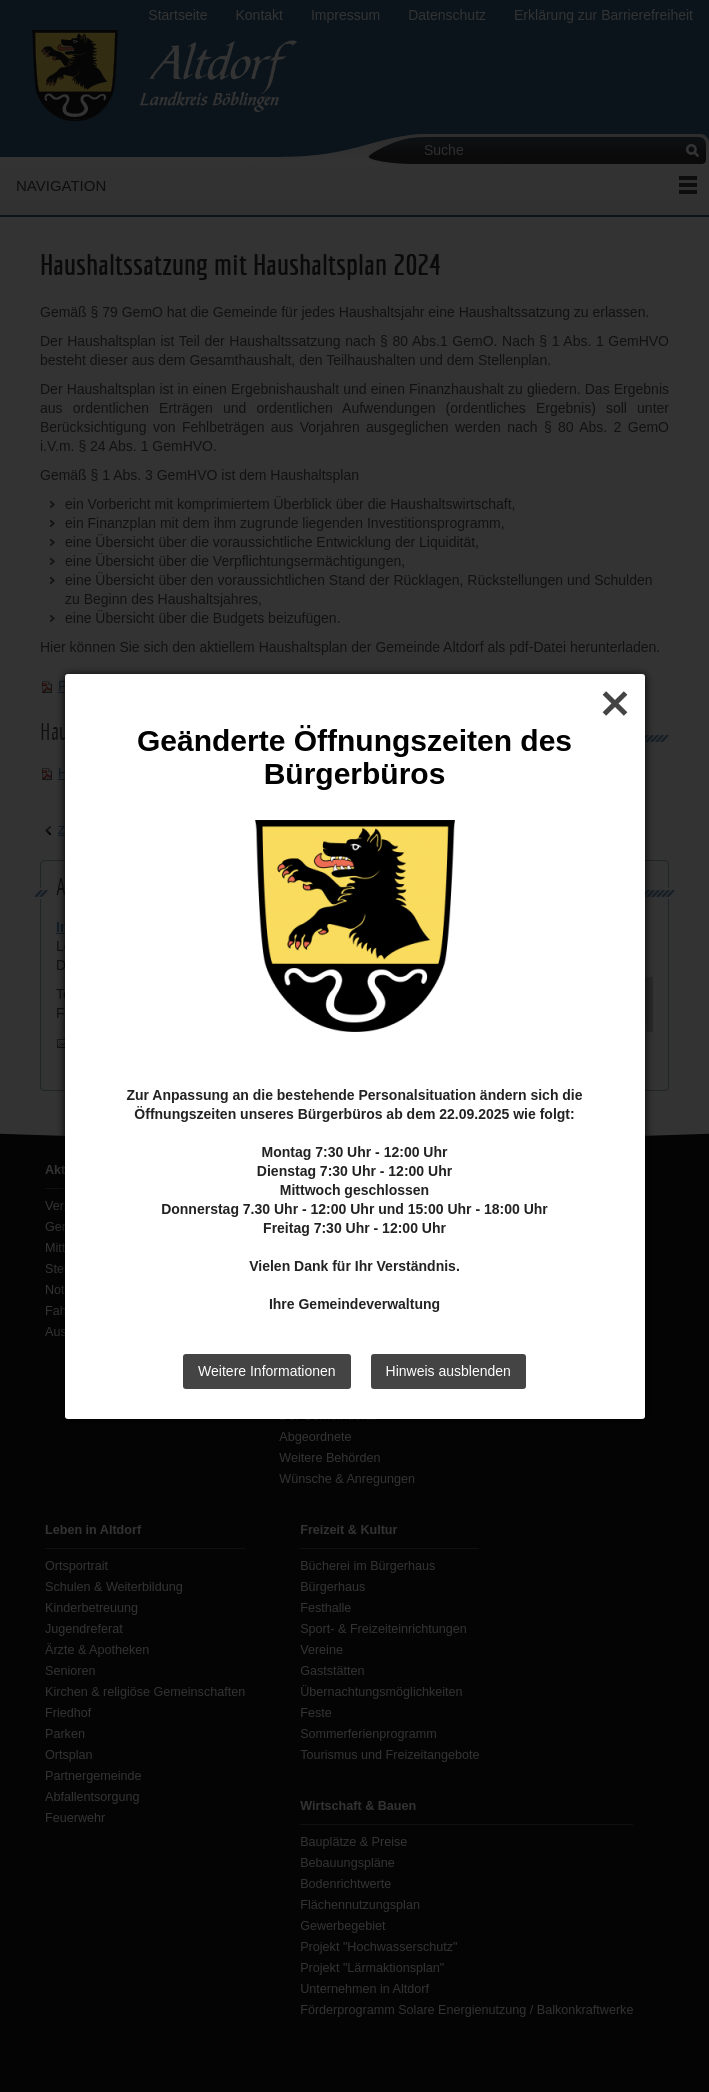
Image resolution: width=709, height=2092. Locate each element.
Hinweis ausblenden (448, 1371)
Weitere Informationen (266, 1371)
